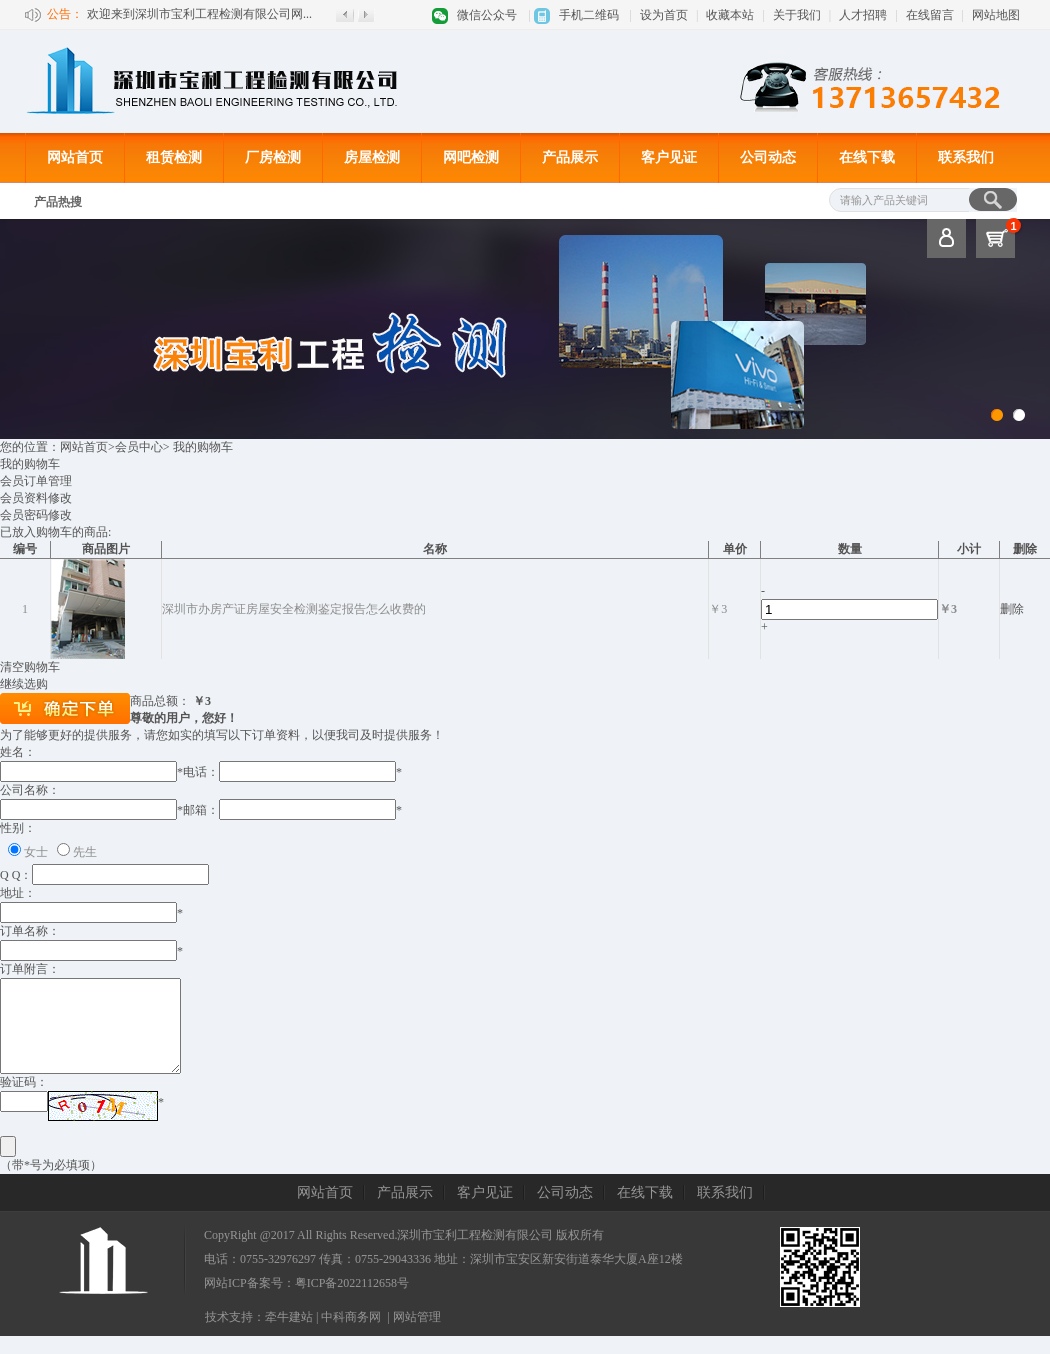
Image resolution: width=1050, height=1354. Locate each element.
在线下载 (867, 157)
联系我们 (966, 157)
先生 (85, 852)
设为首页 (664, 15)
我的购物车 (30, 464)
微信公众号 (487, 15)
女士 (36, 852)
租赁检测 (174, 157)
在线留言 (930, 15)
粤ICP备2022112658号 (352, 1301)
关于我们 (797, 15)
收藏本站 (730, 15)
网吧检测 (471, 157)
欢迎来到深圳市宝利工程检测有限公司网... (199, 14)
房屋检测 (372, 157)
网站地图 (996, 15)
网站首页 (75, 157)
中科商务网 (351, 1335)
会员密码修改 (36, 515)
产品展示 (570, 157)
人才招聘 (863, 15)
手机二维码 (589, 15)
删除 (1012, 609)
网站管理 (417, 1335)
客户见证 (669, 157)
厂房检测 (273, 157)
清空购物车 (30, 667)
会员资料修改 (36, 498)
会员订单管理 (36, 481)
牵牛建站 (289, 1335)
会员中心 (139, 447)
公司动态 (768, 157)
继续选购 (24, 684)
